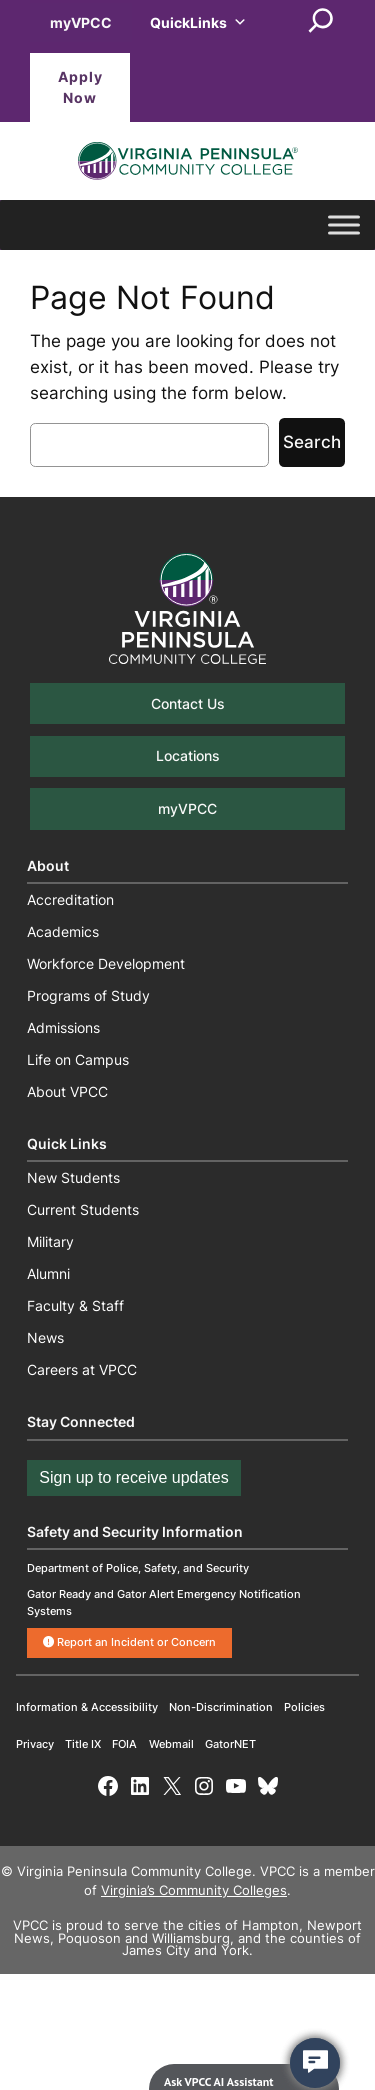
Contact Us (188, 703)
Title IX (83, 1744)
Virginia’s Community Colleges (194, 1890)
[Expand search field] (321, 22)
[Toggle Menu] (344, 225)
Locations (188, 755)
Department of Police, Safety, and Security (138, 1568)
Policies (304, 1707)
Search (312, 442)
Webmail (171, 1744)
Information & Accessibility (87, 1707)
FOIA (124, 1744)
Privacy (35, 1744)
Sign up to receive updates (133, 1477)
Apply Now (80, 87)
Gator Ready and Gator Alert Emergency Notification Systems (164, 1602)
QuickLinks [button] (198, 22)
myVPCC (81, 22)
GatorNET (230, 1744)
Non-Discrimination (221, 1707)
